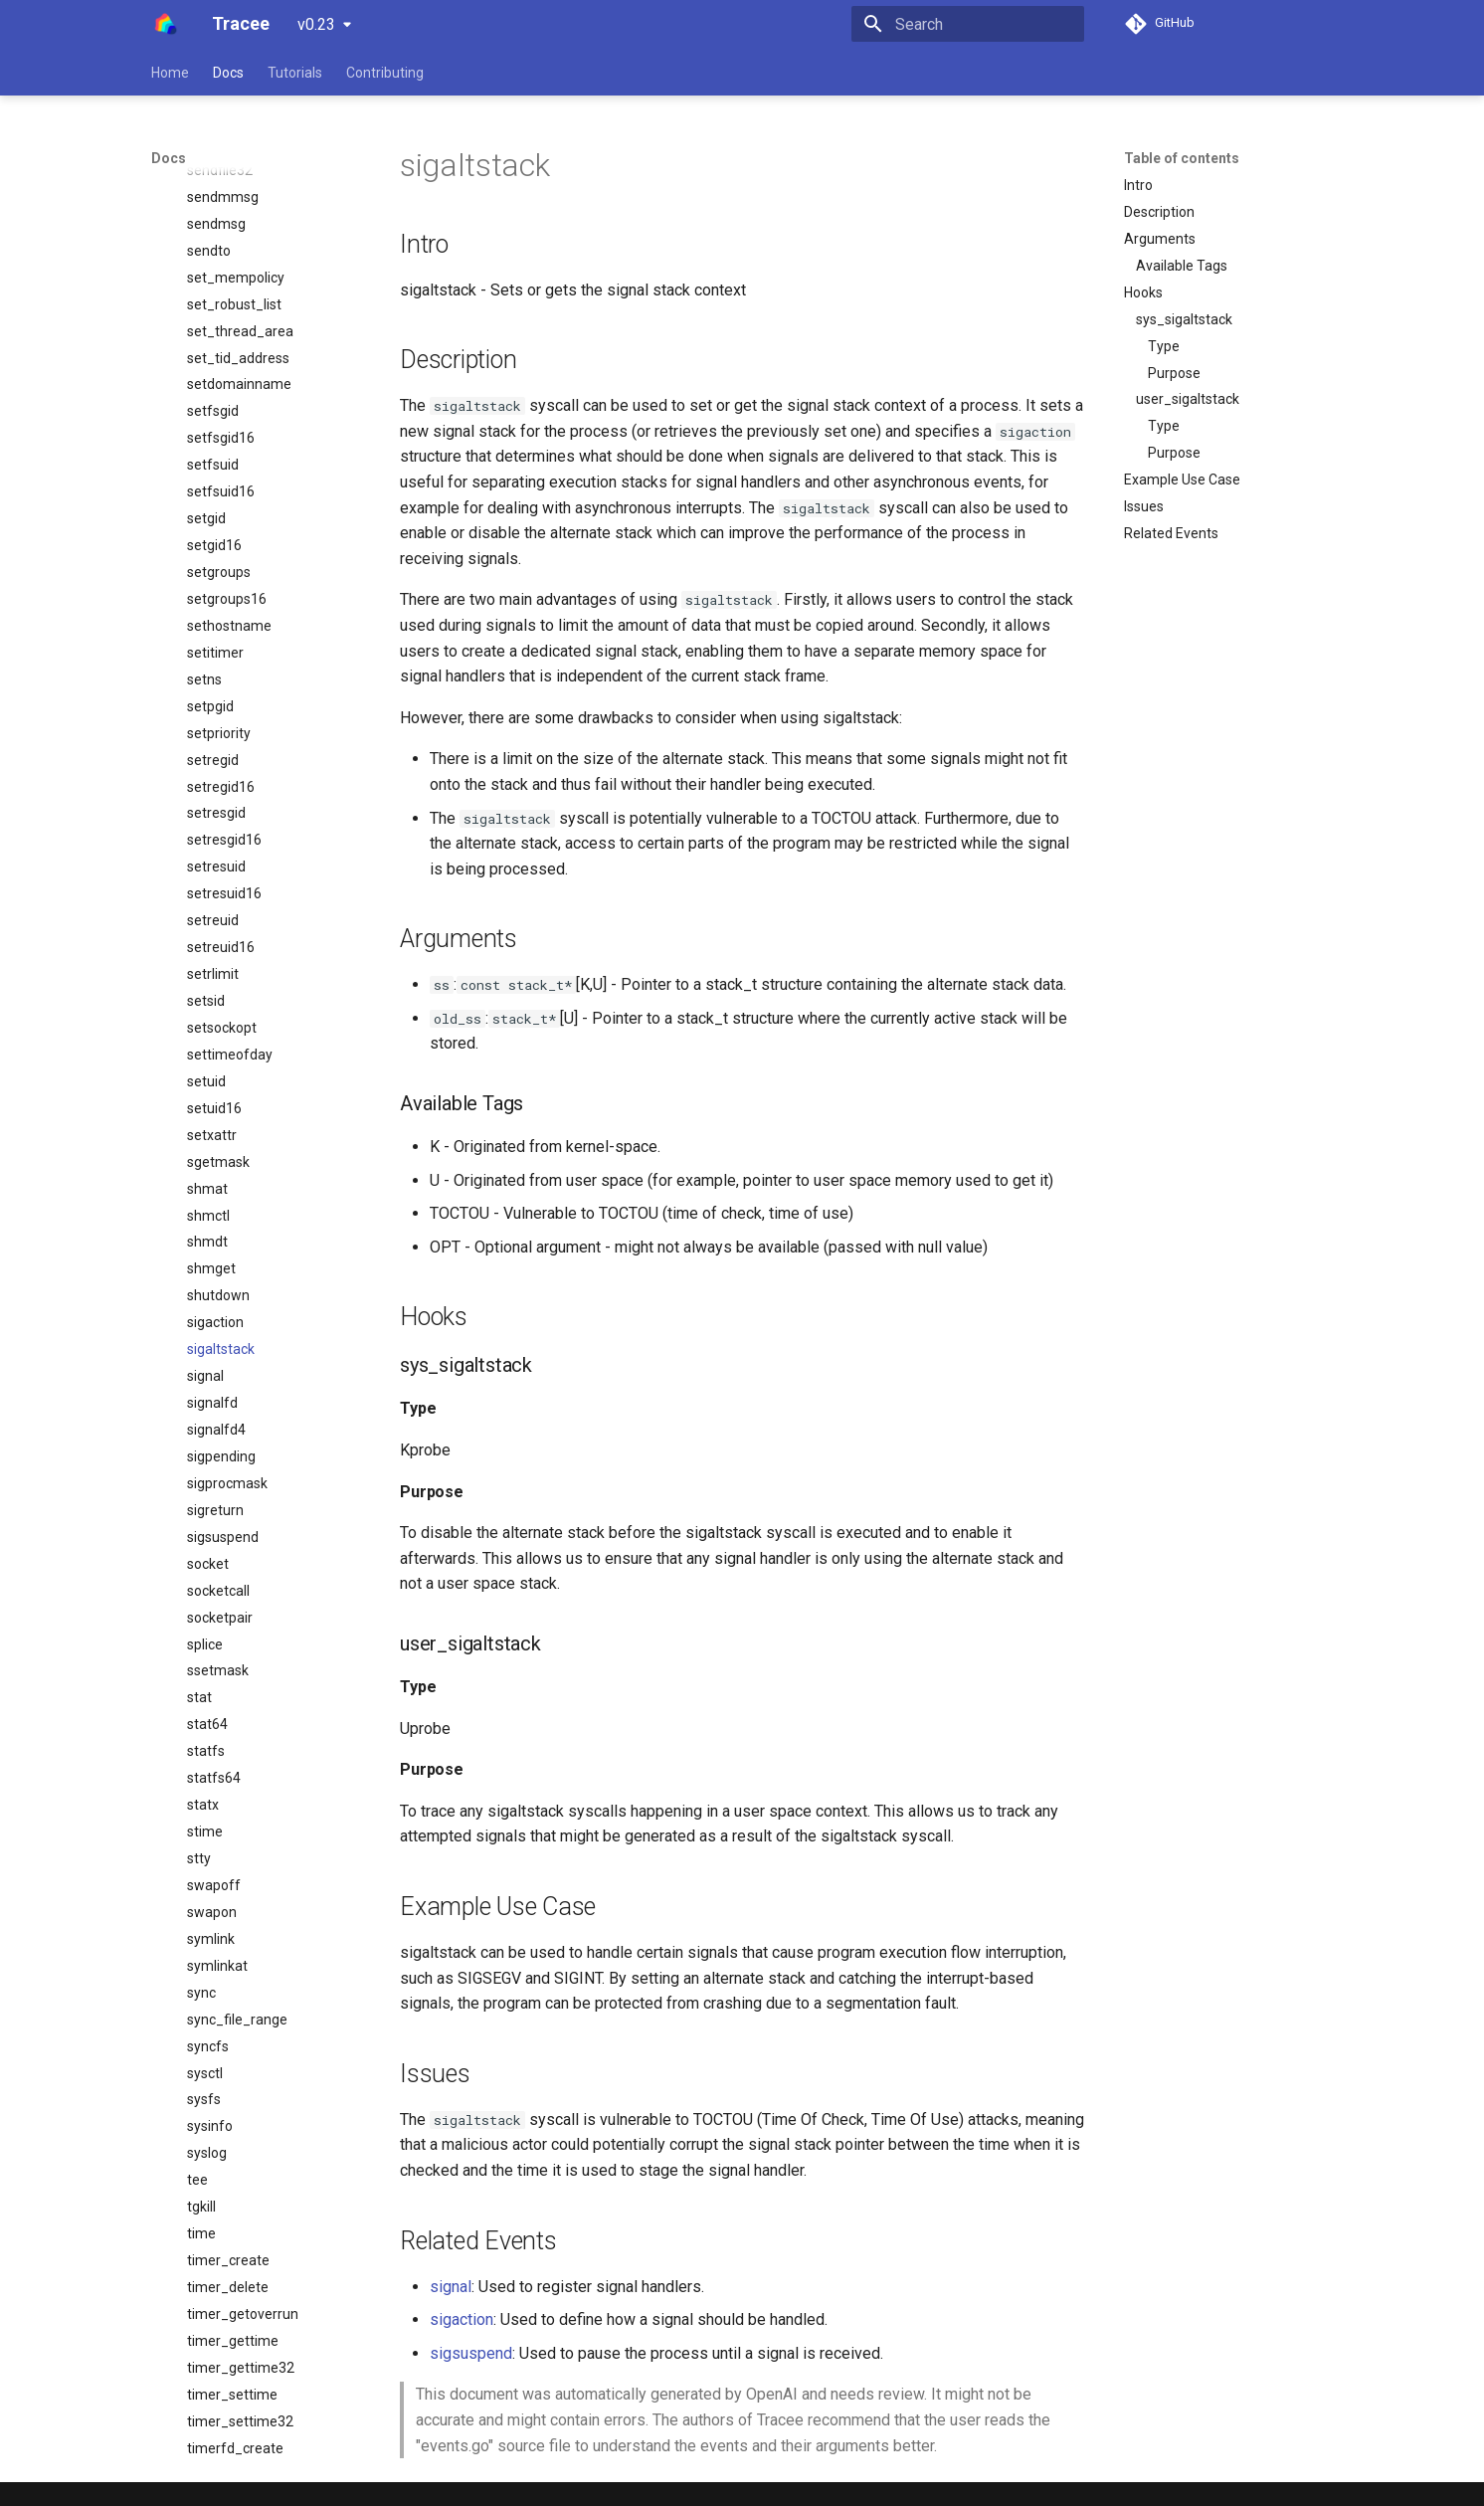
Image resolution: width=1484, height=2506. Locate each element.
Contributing (385, 73)
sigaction (461, 2319)
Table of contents (1181, 158)
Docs (228, 73)
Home (170, 73)
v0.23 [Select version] (316, 24)
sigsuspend (471, 2353)
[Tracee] (165, 24)
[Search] (967, 24)
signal (450, 2286)
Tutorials (295, 73)
